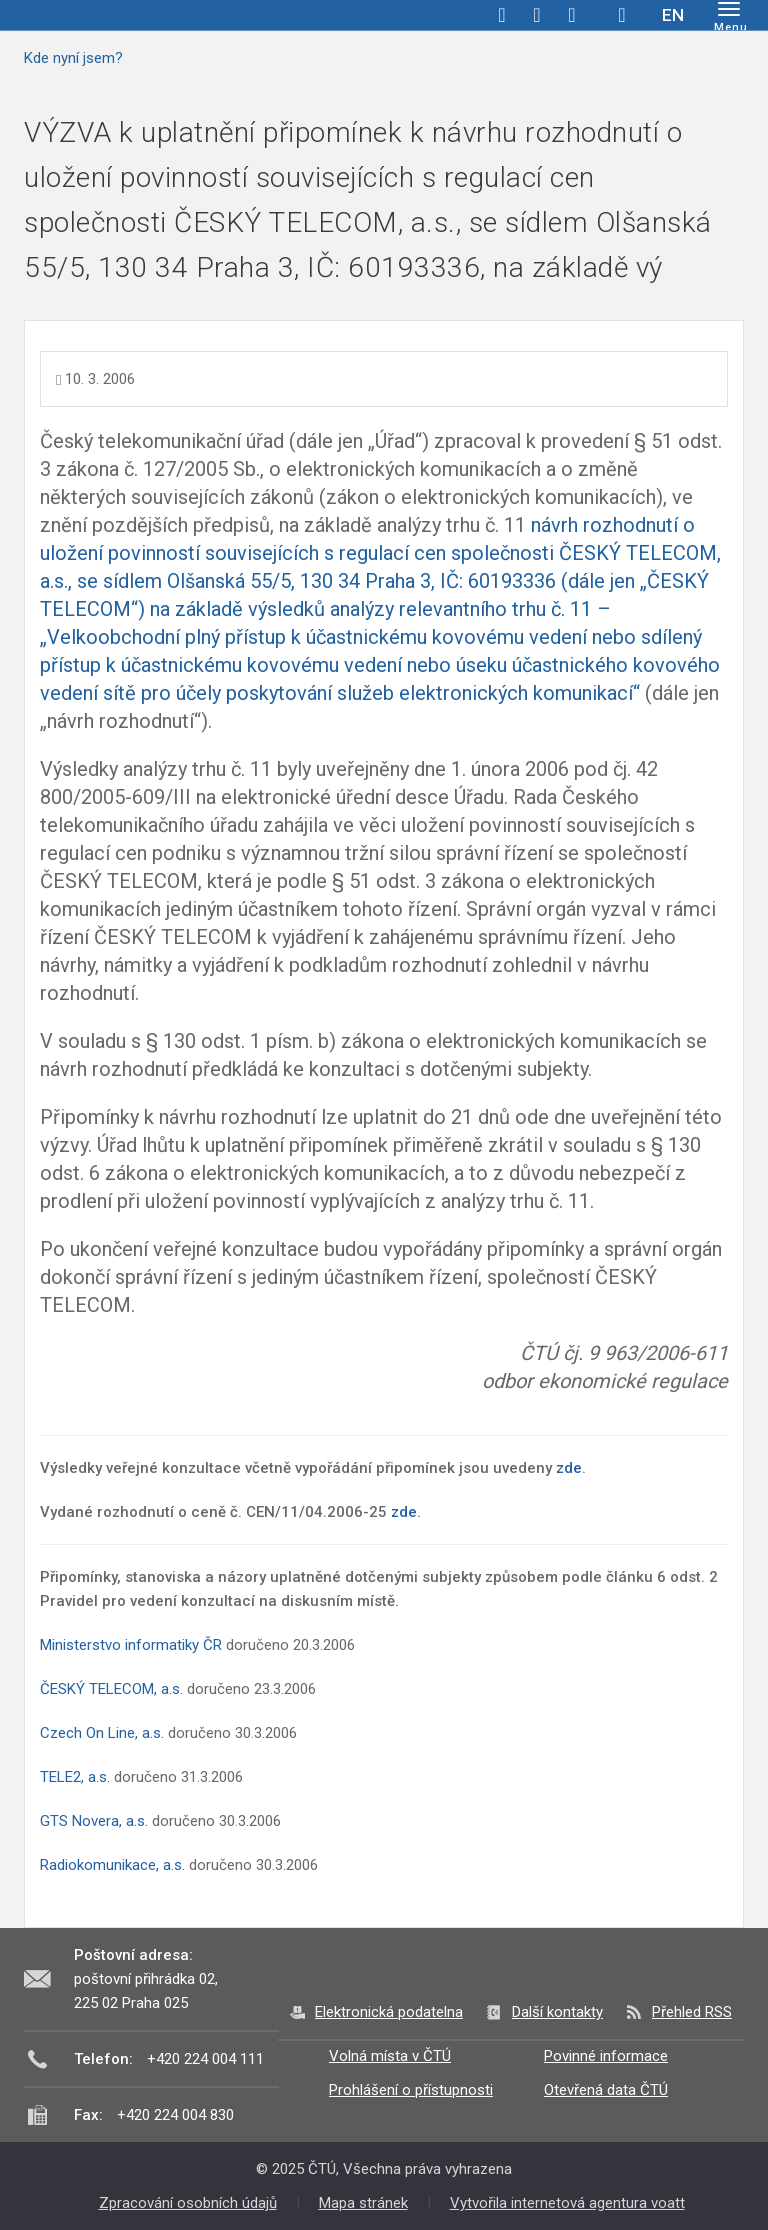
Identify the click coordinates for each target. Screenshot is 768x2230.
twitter (537, 15)
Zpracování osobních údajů (188, 2203)
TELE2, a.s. (75, 1777)
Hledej (622, 15)
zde (569, 1468)
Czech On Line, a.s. (102, 1733)
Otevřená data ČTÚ (606, 2090)
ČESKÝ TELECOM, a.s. (111, 1689)
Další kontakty (557, 2012)
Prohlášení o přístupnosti (411, 2090)
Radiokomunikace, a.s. (114, 1865)
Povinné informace (606, 2056)
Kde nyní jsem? (73, 58)
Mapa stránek (363, 2203)
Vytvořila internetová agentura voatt (567, 2203)
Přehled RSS (692, 2012)
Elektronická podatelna (389, 2012)
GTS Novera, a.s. (94, 1821)
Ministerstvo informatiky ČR (131, 1645)
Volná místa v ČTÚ (390, 2056)
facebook (502, 15)
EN (673, 15)
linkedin (572, 15)
